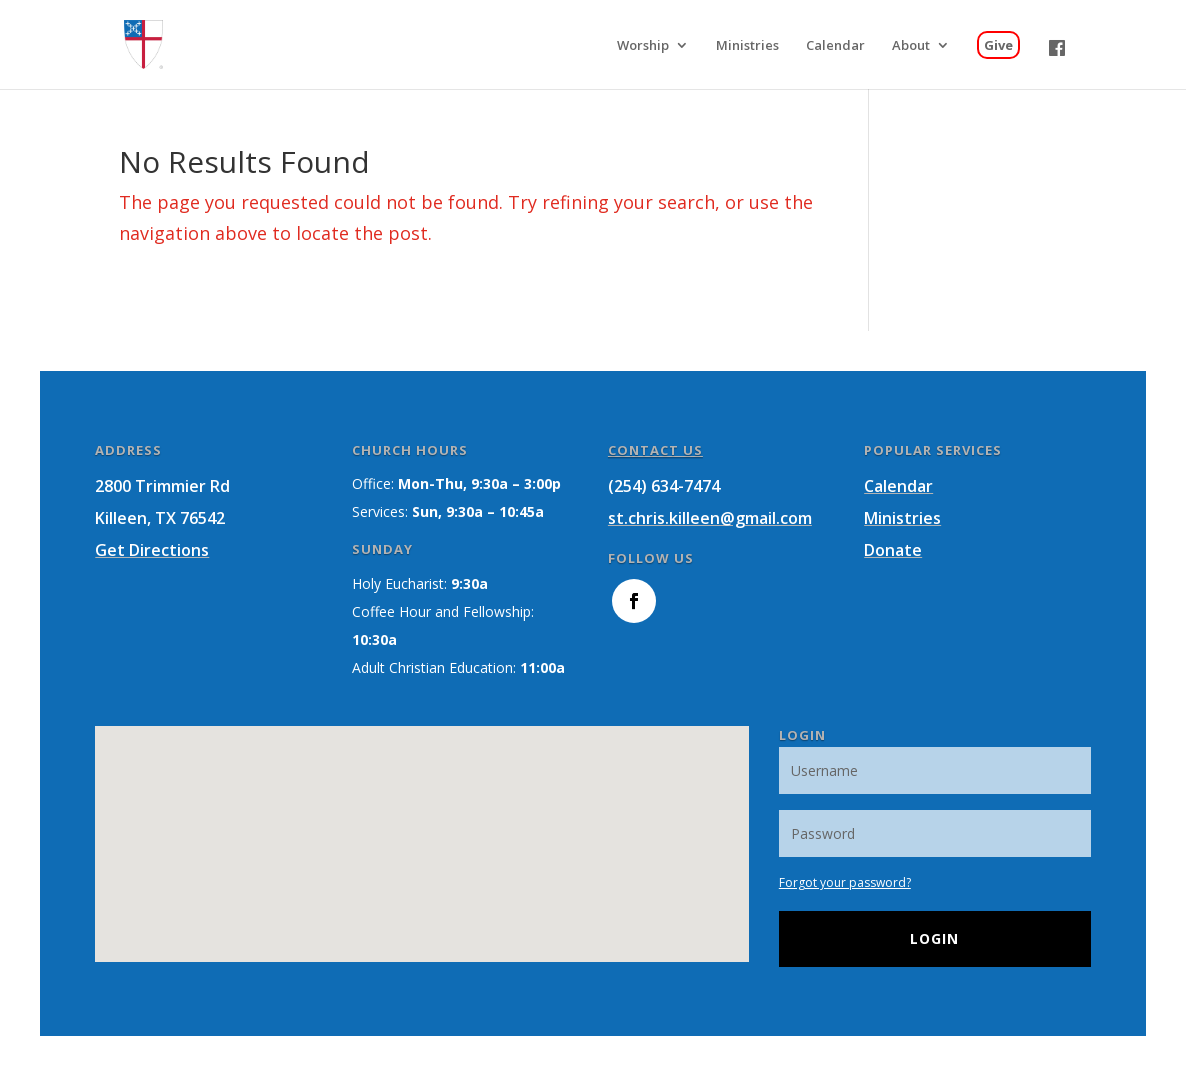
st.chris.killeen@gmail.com (710, 518)
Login (934, 938)
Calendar (898, 486)
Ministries (902, 518)
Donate (893, 550)
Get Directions (152, 550)
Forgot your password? (845, 882)
